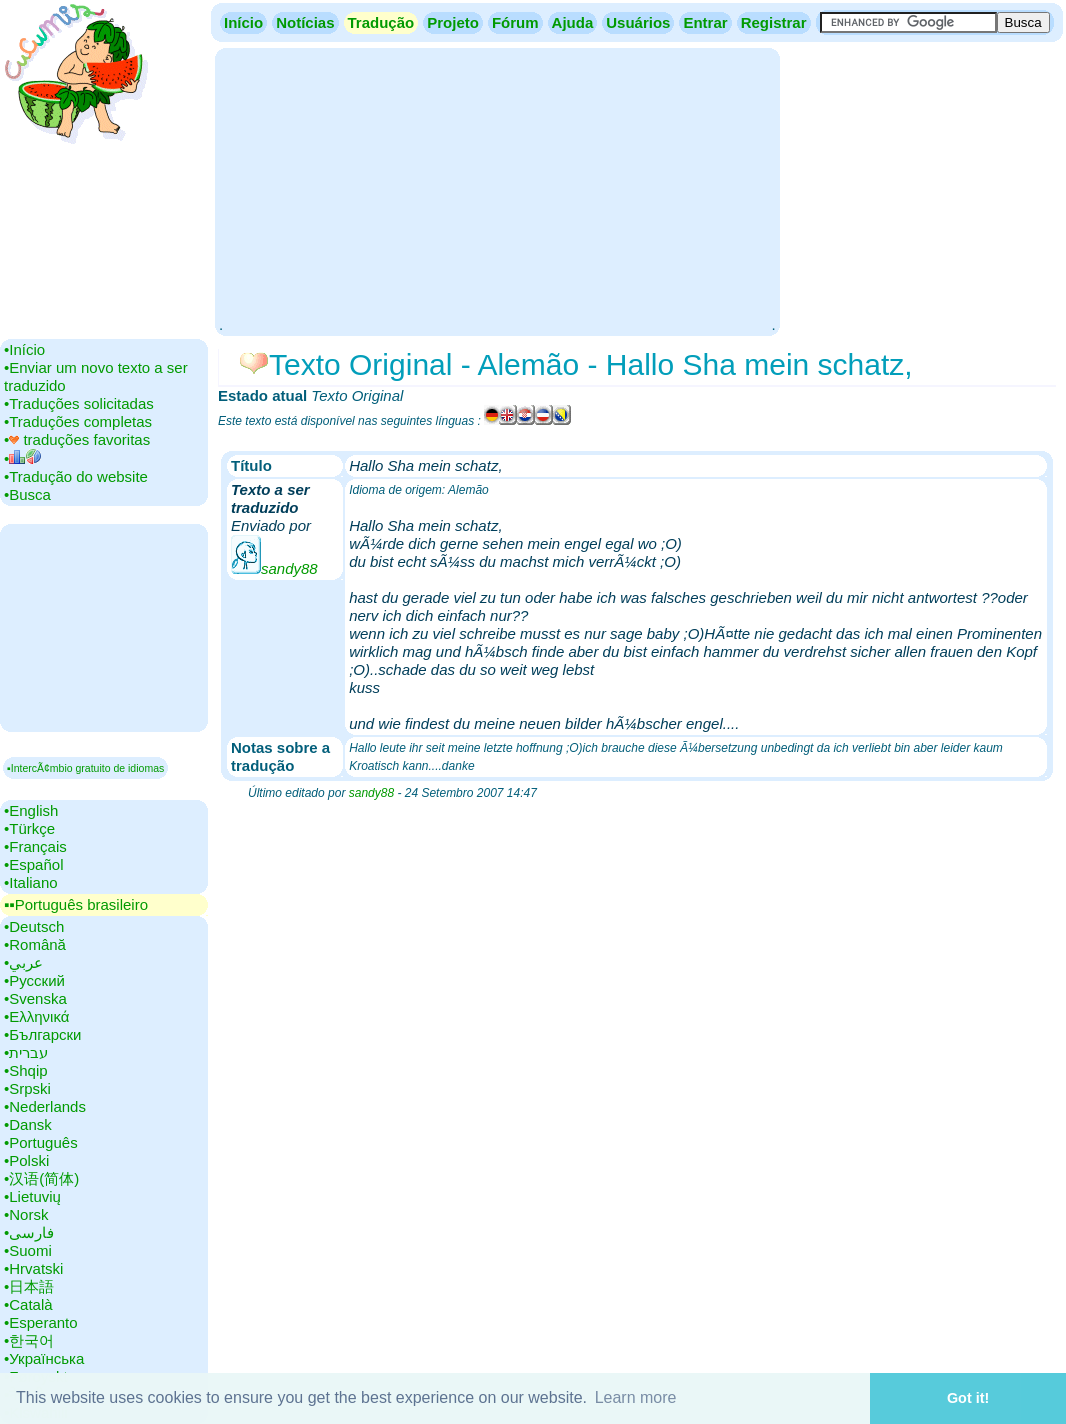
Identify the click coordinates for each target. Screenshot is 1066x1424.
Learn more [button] (636, 1397)
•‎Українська (44, 1358)
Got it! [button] (968, 1398)
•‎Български (43, 1034)
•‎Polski (26, 1160)
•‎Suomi (28, 1250)
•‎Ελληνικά (36, 1016)
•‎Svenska (35, 998)
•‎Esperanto (41, 1322)
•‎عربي (23, 962)
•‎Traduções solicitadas (79, 403)
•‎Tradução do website (76, 476)
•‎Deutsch (34, 926)
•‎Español (33, 864)
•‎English (31, 810)
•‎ (22, 458)
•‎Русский (34, 980)
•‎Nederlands (45, 1106)
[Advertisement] (497, 190)
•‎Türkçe (29, 828)
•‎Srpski (27, 1088)
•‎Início (24, 349)
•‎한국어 (29, 1340)
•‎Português (41, 1142)
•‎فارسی (29, 1232)
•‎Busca (27, 494)
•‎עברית (26, 1052)
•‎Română (35, 944)
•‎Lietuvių (32, 1196)
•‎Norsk (26, 1214)
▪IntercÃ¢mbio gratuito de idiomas (85, 768)
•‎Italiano (31, 882)
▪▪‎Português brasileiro (76, 904)
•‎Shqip (26, 1070)
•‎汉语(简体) (41, 1178)
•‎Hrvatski (33, 1268)
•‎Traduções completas (78, 421)
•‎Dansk (28, 1124)
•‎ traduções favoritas (77, 439)
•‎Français (35, 846)
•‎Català (28, 1304)
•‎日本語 (29, 1286)
